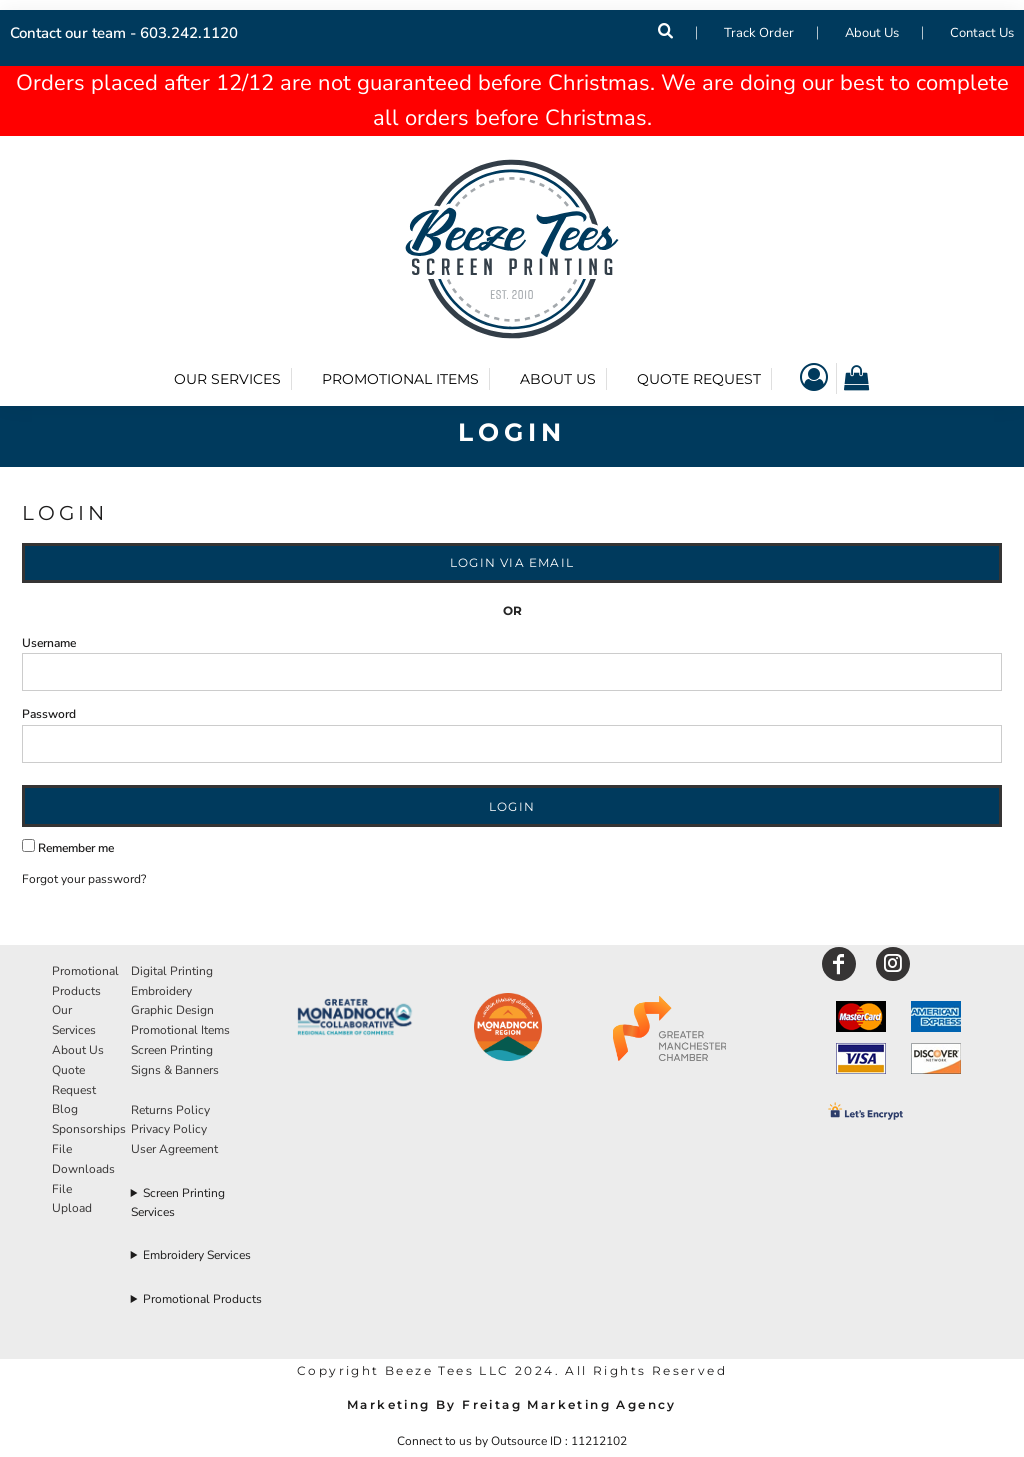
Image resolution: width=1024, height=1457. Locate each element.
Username (49, 643)
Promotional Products (202, 1299)
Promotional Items (180, 1030)
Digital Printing (172, 971)
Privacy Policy (169, 1129)
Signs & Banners (175, 1070)
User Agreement (174, 1149)
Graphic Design (172, 1010)
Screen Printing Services (178, 1202)
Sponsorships (89, 1129)
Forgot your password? (84, 879)
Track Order (759, 33)
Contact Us (982, 33)
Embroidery (161, 991)
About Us (872, 33)
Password (49, 714)
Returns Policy (170, 1110)
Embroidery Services (197, 1255)
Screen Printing (172, 1050)
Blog (65, 1109)
